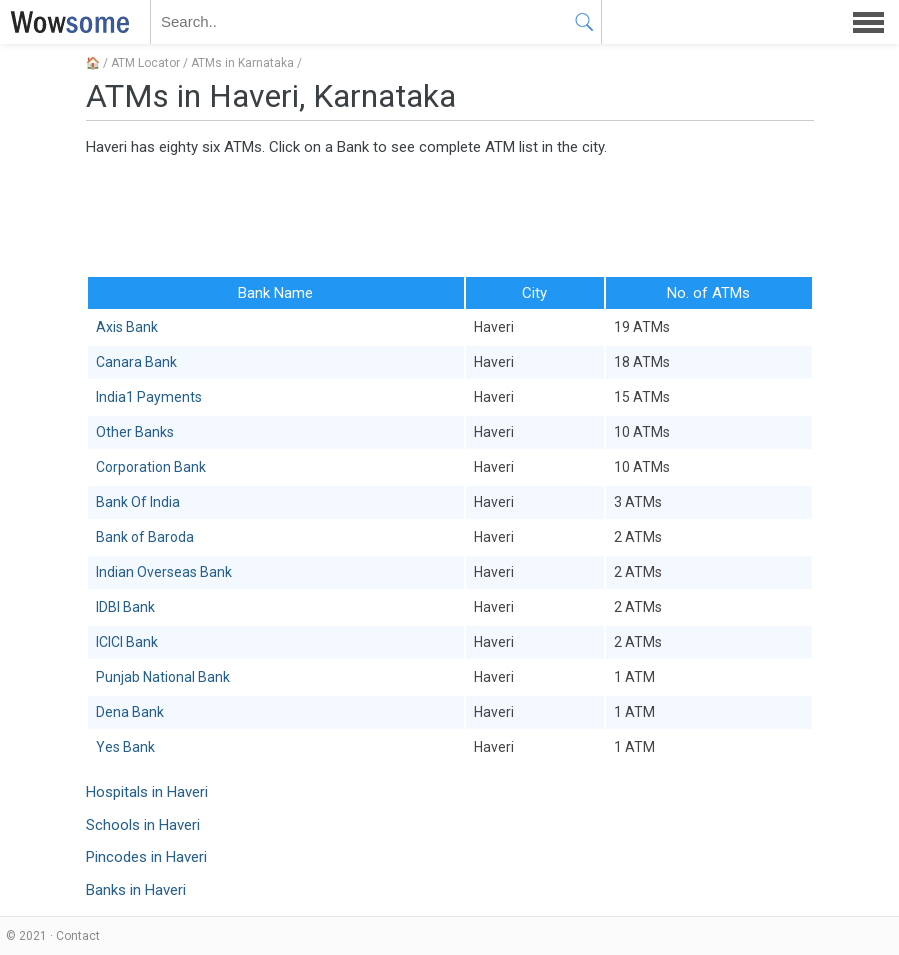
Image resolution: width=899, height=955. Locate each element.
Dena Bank (130, 712)
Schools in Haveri (143, 825)
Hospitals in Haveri (147, 792)
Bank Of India (138, 502)
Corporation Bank (151, 467)
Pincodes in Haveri (146, 857)
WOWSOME (66, 22)
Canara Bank (136, 362)
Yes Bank (125, 747)
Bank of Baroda (145, 537)
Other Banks (135, 432)
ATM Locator (145, 63)
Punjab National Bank (163, 677)
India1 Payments (149, 397)
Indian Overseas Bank (164, 572)
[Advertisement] (450, 215)
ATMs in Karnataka (242, 63)
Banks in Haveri (136, 890)
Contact (78, 936)
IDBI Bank (125, 607)
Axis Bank (127, 327)
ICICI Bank (127, 642)
